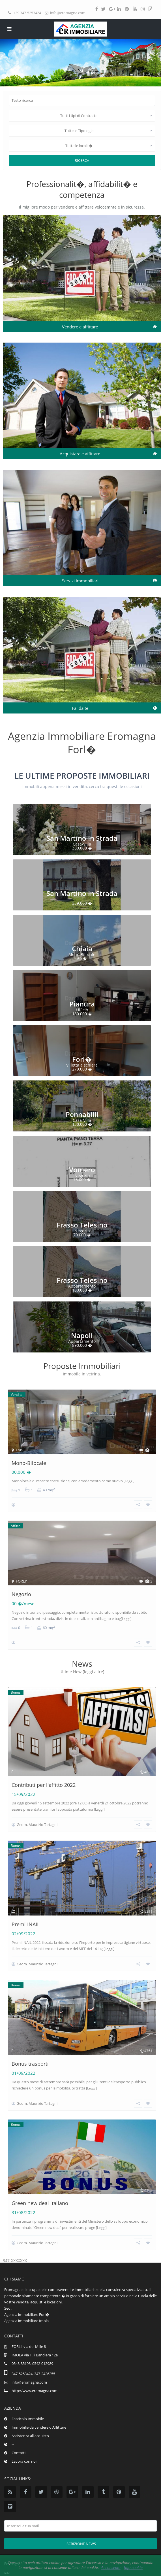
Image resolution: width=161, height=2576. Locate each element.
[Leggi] (129, 1481)
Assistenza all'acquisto (30, 2435)
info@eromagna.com (67, 12)
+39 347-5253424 (27, 12)
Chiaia (82, 948)
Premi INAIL (26, 1924)
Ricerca (82, 160)
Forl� (82, 1059)
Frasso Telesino (82, 1224)
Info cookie (133, 2567)
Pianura (82, 1003)
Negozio (21, 1594)
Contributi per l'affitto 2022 (44, 1784)
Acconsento (111, 2567)
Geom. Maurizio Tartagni (37, 1824)
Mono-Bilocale (29, 1463)
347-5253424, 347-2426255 (33, 2373)
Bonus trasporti (30, 2063)
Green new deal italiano (40, 2203)
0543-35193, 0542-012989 (32, 2363)
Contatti (18, 2452)
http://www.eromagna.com (34, 2390)
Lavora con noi (24, 2461)
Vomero (82, 1169)
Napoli (82, 1335)
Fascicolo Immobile (28, 2418)
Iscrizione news (80, 2543)
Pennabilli (82, 1114)
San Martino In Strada (81, 838)
